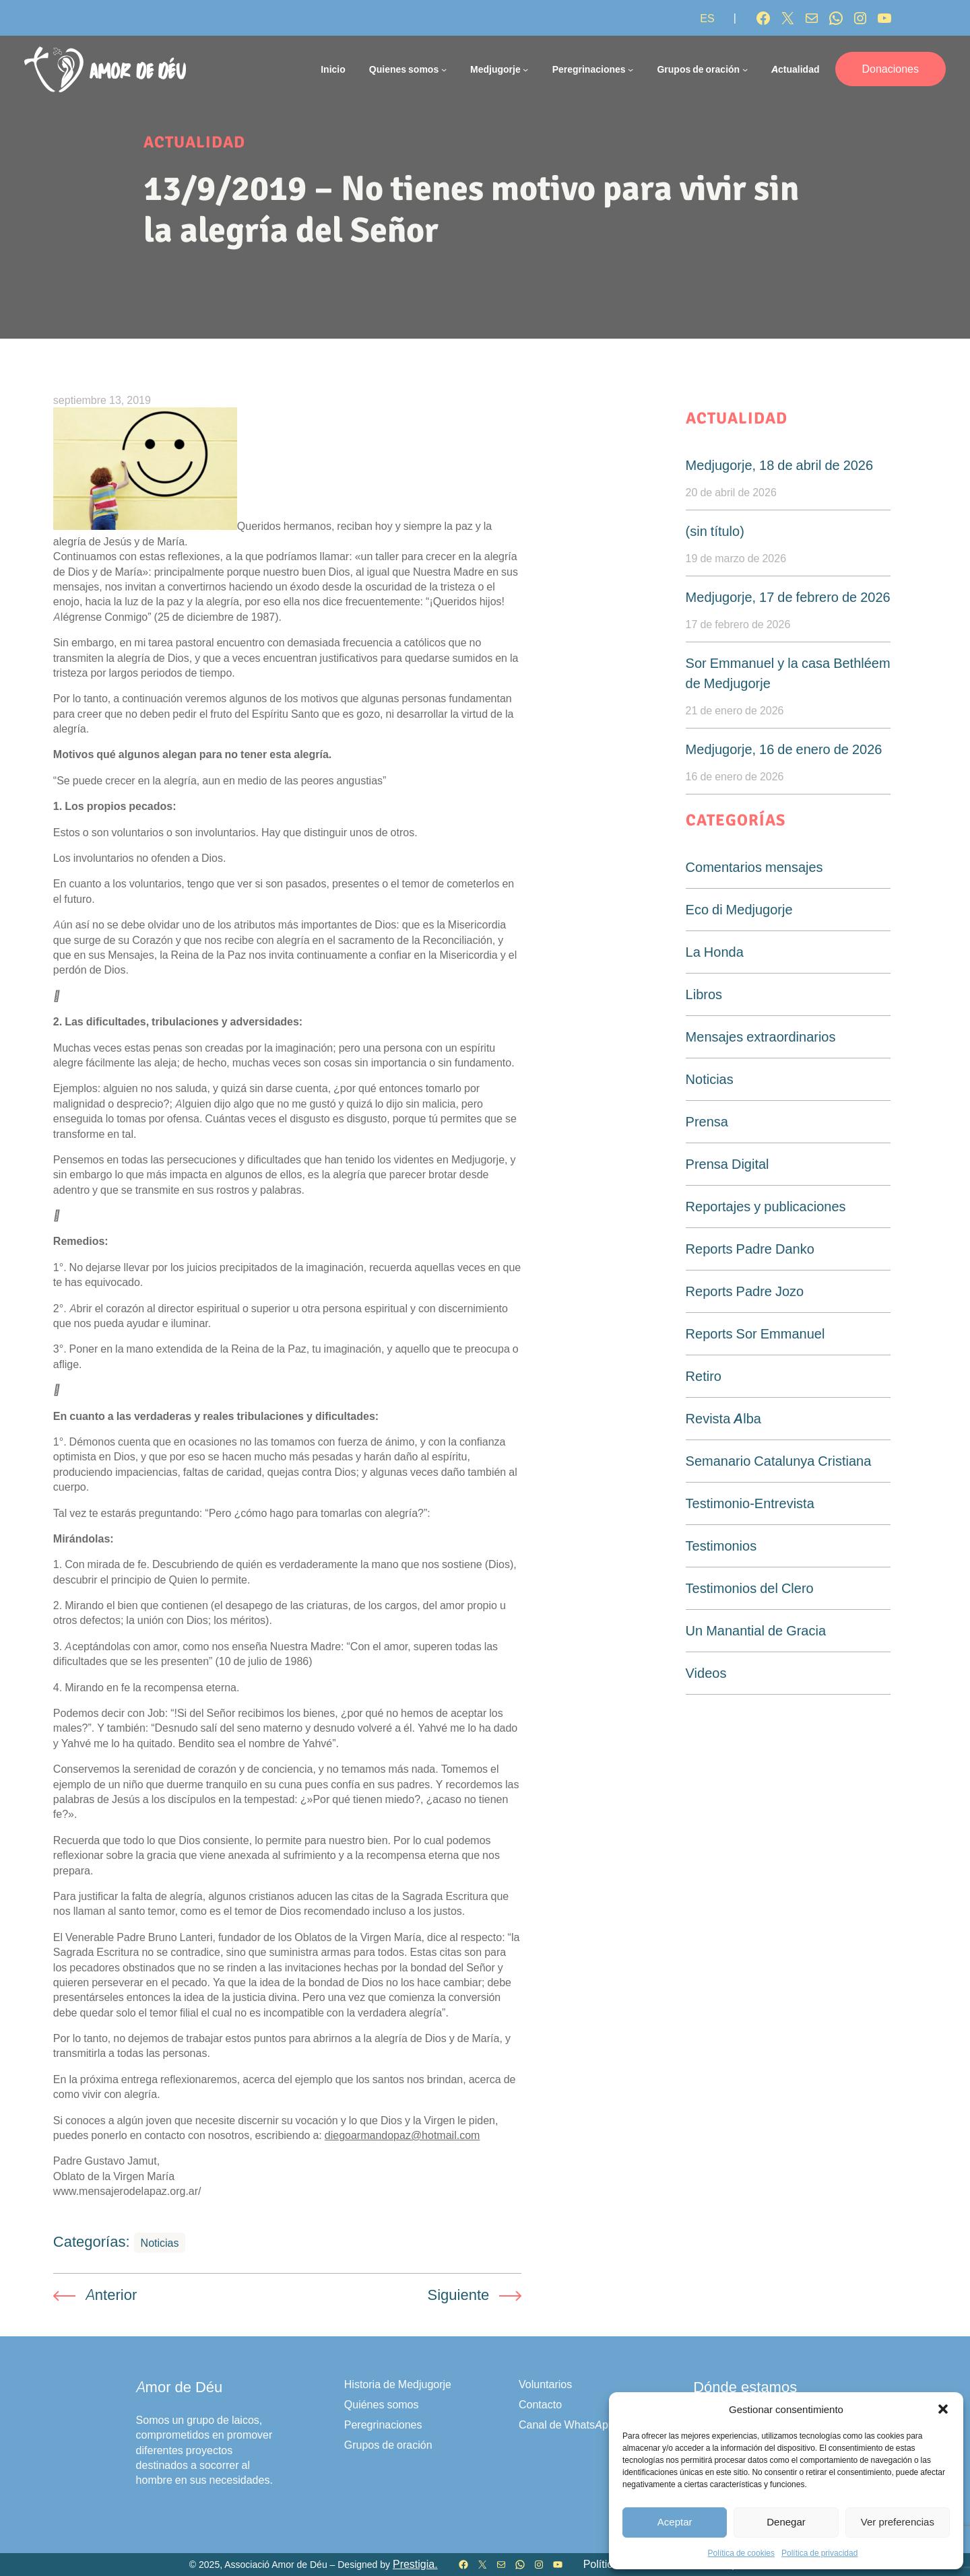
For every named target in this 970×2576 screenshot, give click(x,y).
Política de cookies (741, 2553)
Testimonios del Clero (750, 1588)
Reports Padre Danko (750, 1249)
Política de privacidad (819, 2553)
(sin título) (715, 531)
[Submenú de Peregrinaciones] (630, 69)
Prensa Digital (727, 1164)
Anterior (111, 2294)
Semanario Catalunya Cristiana (779, 1461)
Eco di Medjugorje (739, 910)
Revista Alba (723, 1419)
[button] (943, 2409)
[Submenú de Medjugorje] (525, 69)
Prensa (707, 1122)
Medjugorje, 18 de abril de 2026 (780, 465)
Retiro (703, 1376)
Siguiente (459, 2294)
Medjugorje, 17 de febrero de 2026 (788, 597)
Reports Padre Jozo (745, 1291)
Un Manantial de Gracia (756, 1631)
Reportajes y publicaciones (766, 1206)
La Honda (715, 952)
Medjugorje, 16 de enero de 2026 (784, 749)
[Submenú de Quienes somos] (444, 69)
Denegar (786, 2522)
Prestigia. (415, 2564)
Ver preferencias (897, 2522)
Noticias (160, 2242)
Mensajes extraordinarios (761, 1037)
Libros (704, 994)
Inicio (333, 69)
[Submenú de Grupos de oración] (745, 69)
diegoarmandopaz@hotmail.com (402, 2135)
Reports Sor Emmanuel (755, 1334)
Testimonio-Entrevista (750, 1503)
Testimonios (721, 1546)
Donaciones (890, 68)
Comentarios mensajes (754, 867)
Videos (706, 1673)
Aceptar (674, 2522)
